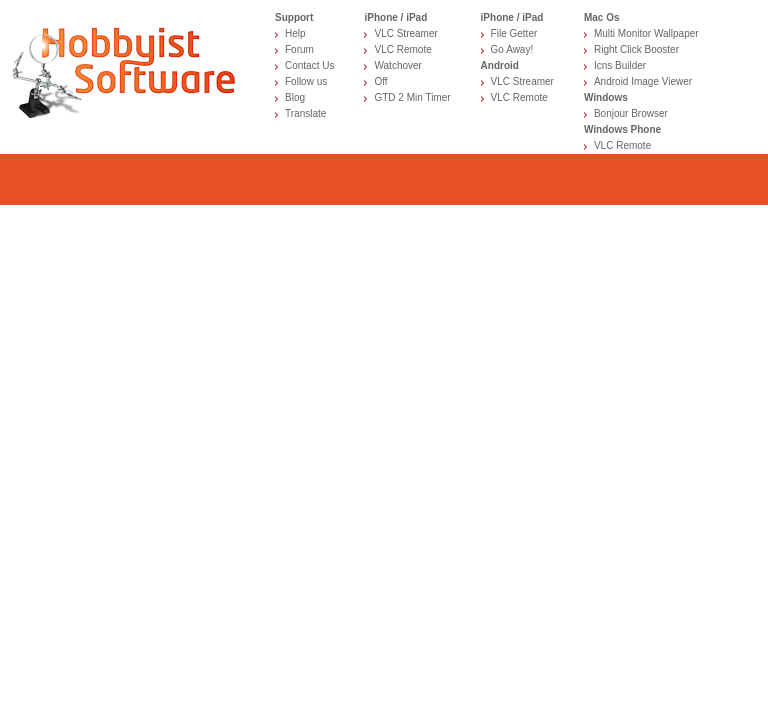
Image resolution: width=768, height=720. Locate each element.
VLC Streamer (405, 33)
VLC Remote (402, 49)
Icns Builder (620, 65)
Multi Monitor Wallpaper (646, 33)
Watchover (397, 65)
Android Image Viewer (643, 81)
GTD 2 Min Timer (412, 97)
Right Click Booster (636, 49)
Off (380, 81)
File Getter (514, 33)
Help (295, 33)
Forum (299, 49)
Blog (295, 97)
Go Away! (512, 49)
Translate (305, 113)
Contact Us (309, 65)
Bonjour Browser (631, 113)
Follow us (306, 81)
